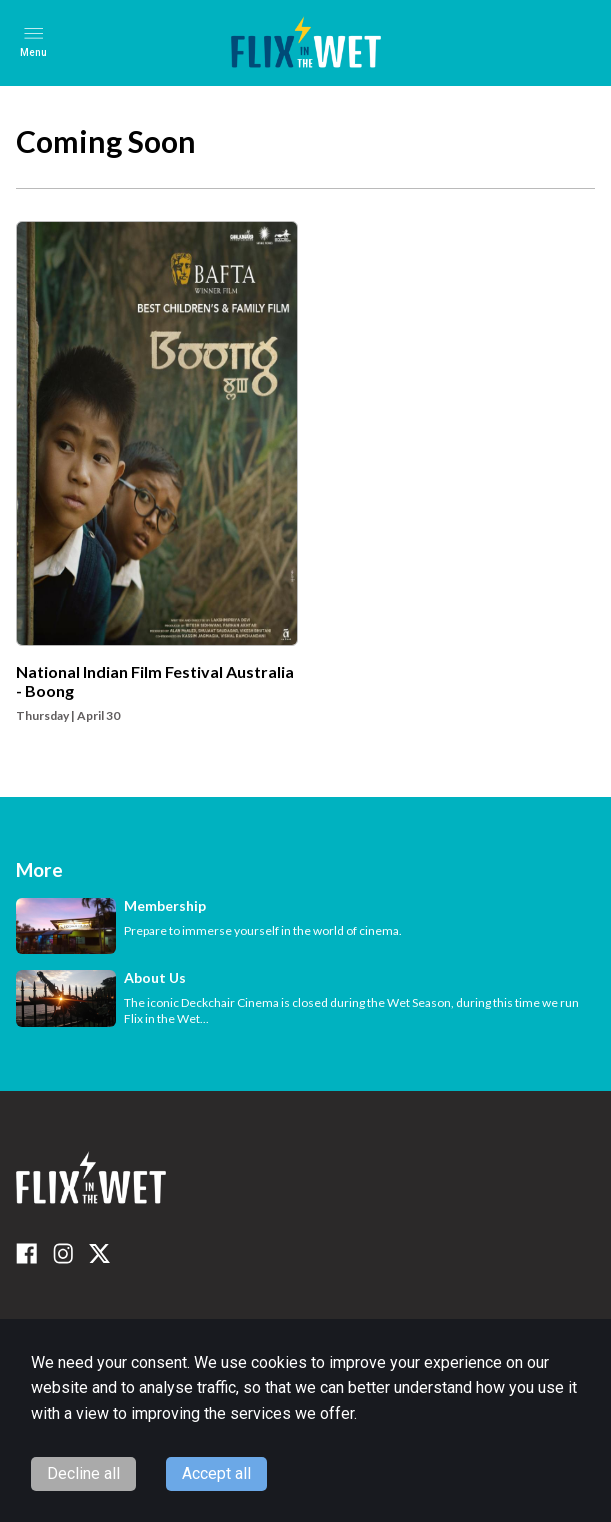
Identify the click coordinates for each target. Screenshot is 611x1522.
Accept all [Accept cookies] (216, 1473)
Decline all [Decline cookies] (83, 1473)
